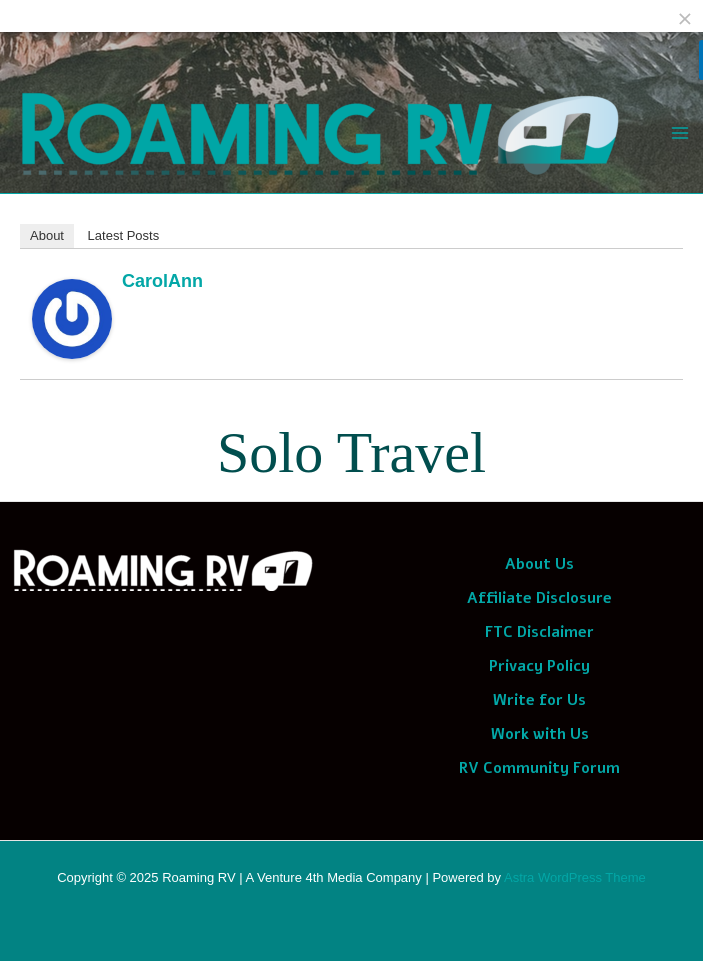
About (47, 235)
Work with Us (540, 734)
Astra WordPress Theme (575, 877)
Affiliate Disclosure (539, 598)
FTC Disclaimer (539, 632)
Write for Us (539, 700)
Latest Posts (124, 235)
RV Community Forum (539, 768)
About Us (539, 564)
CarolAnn (162, 281)
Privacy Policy (539, 666)
